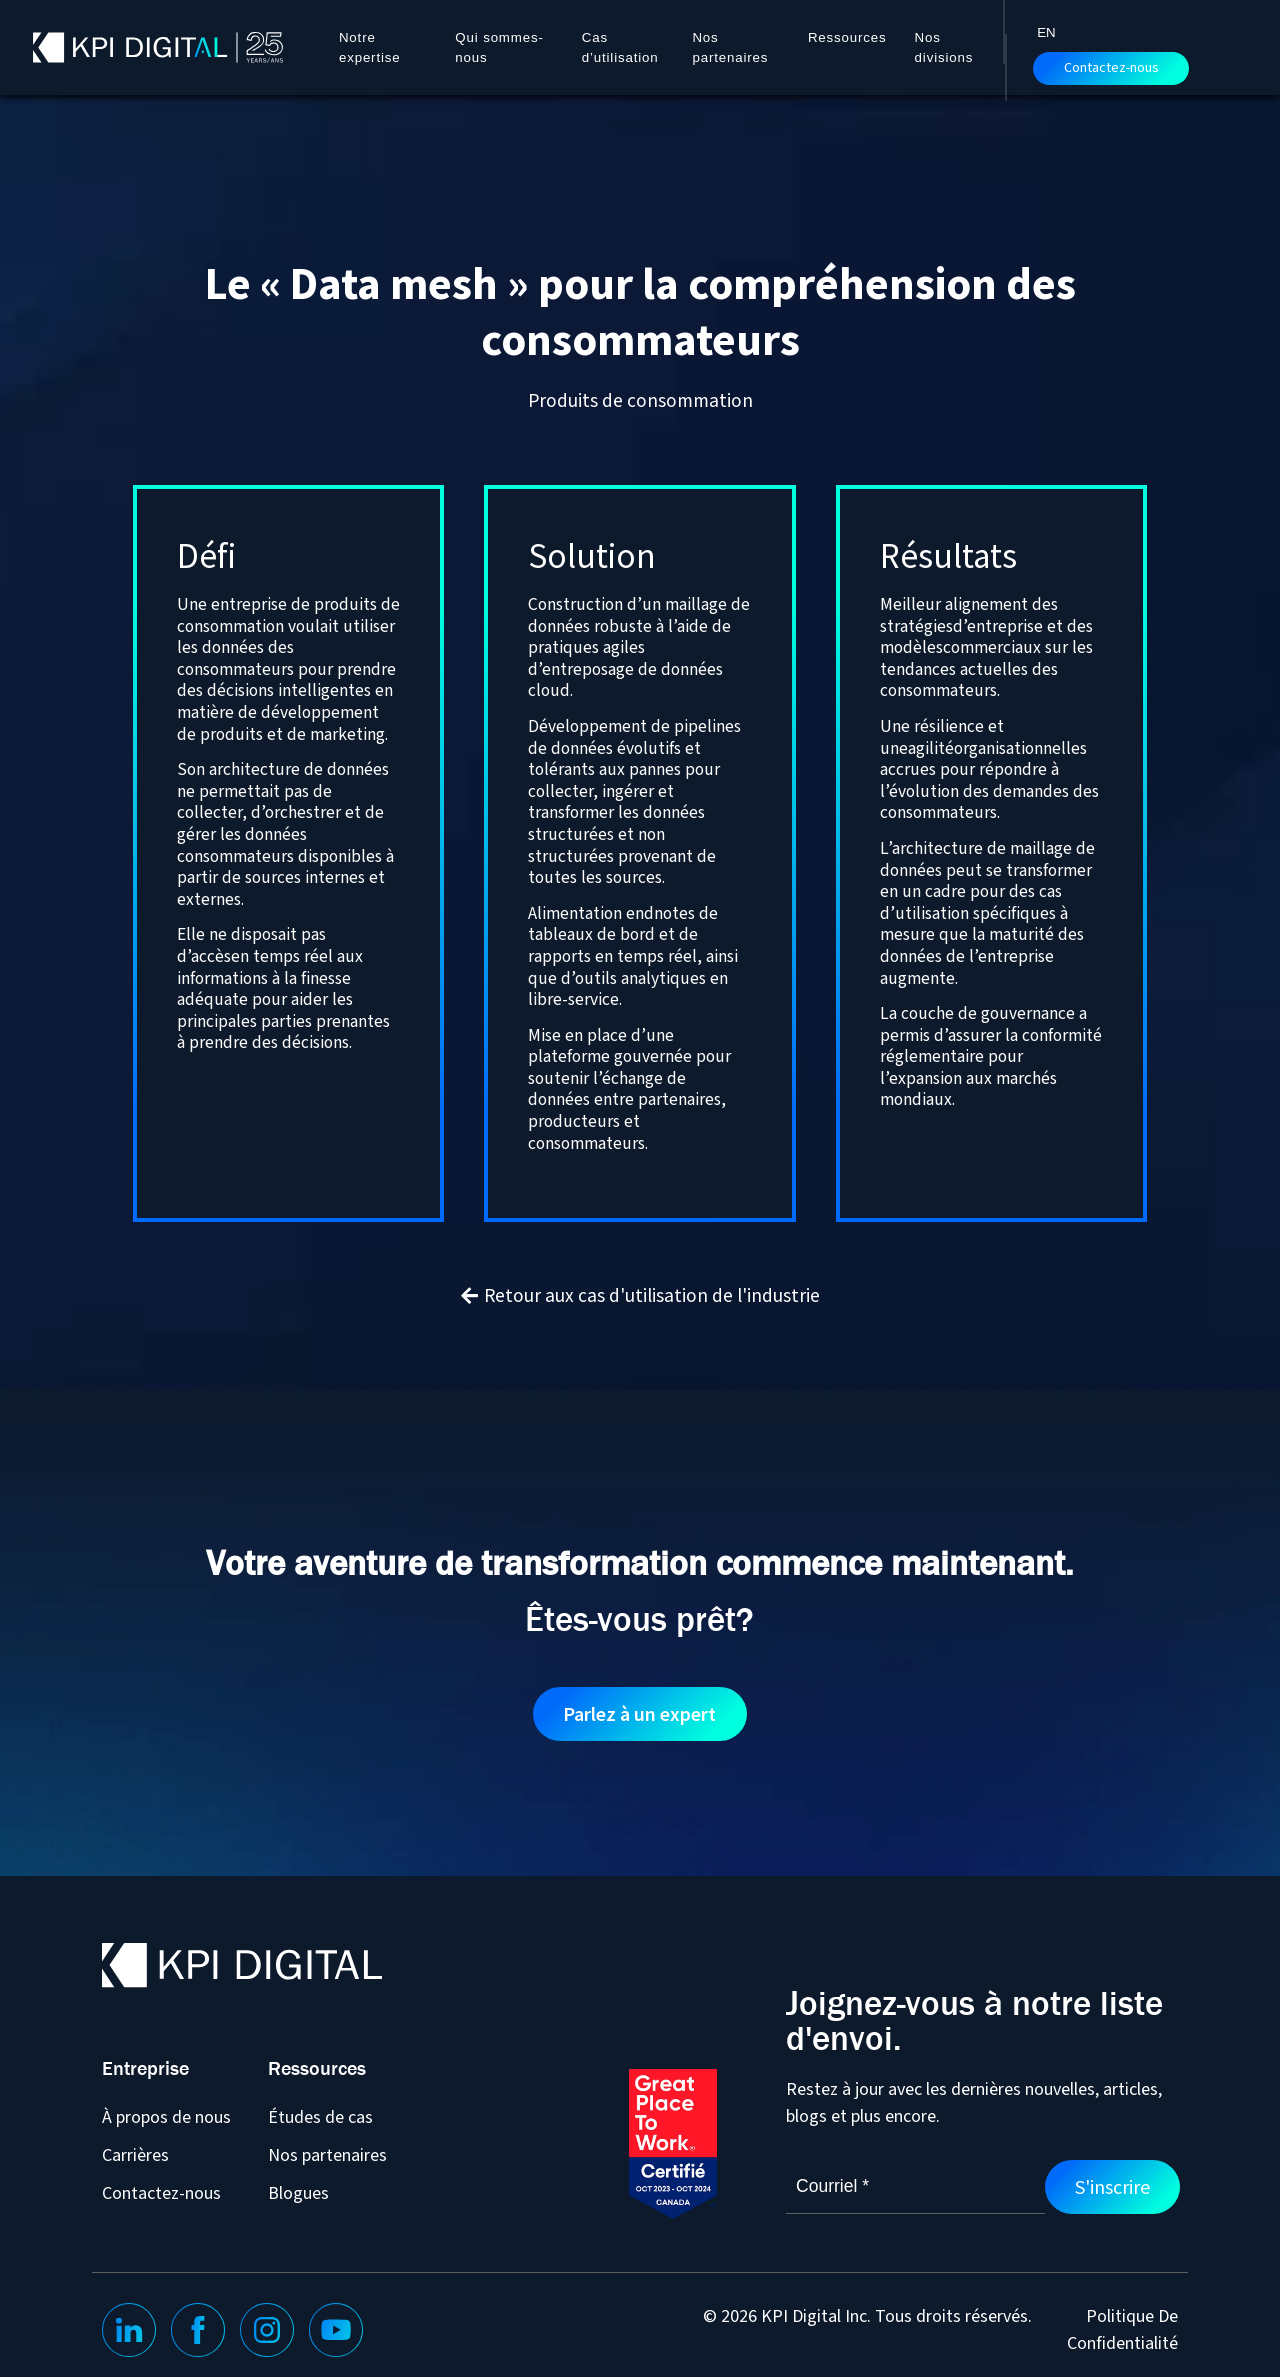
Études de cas (320, 2116)
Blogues (298, 2192)
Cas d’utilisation (620, 47)
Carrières (135, 2154)
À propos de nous (166, 2116)
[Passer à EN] (1046, 32)
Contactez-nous (1111, 68)
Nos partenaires (730, 47)
